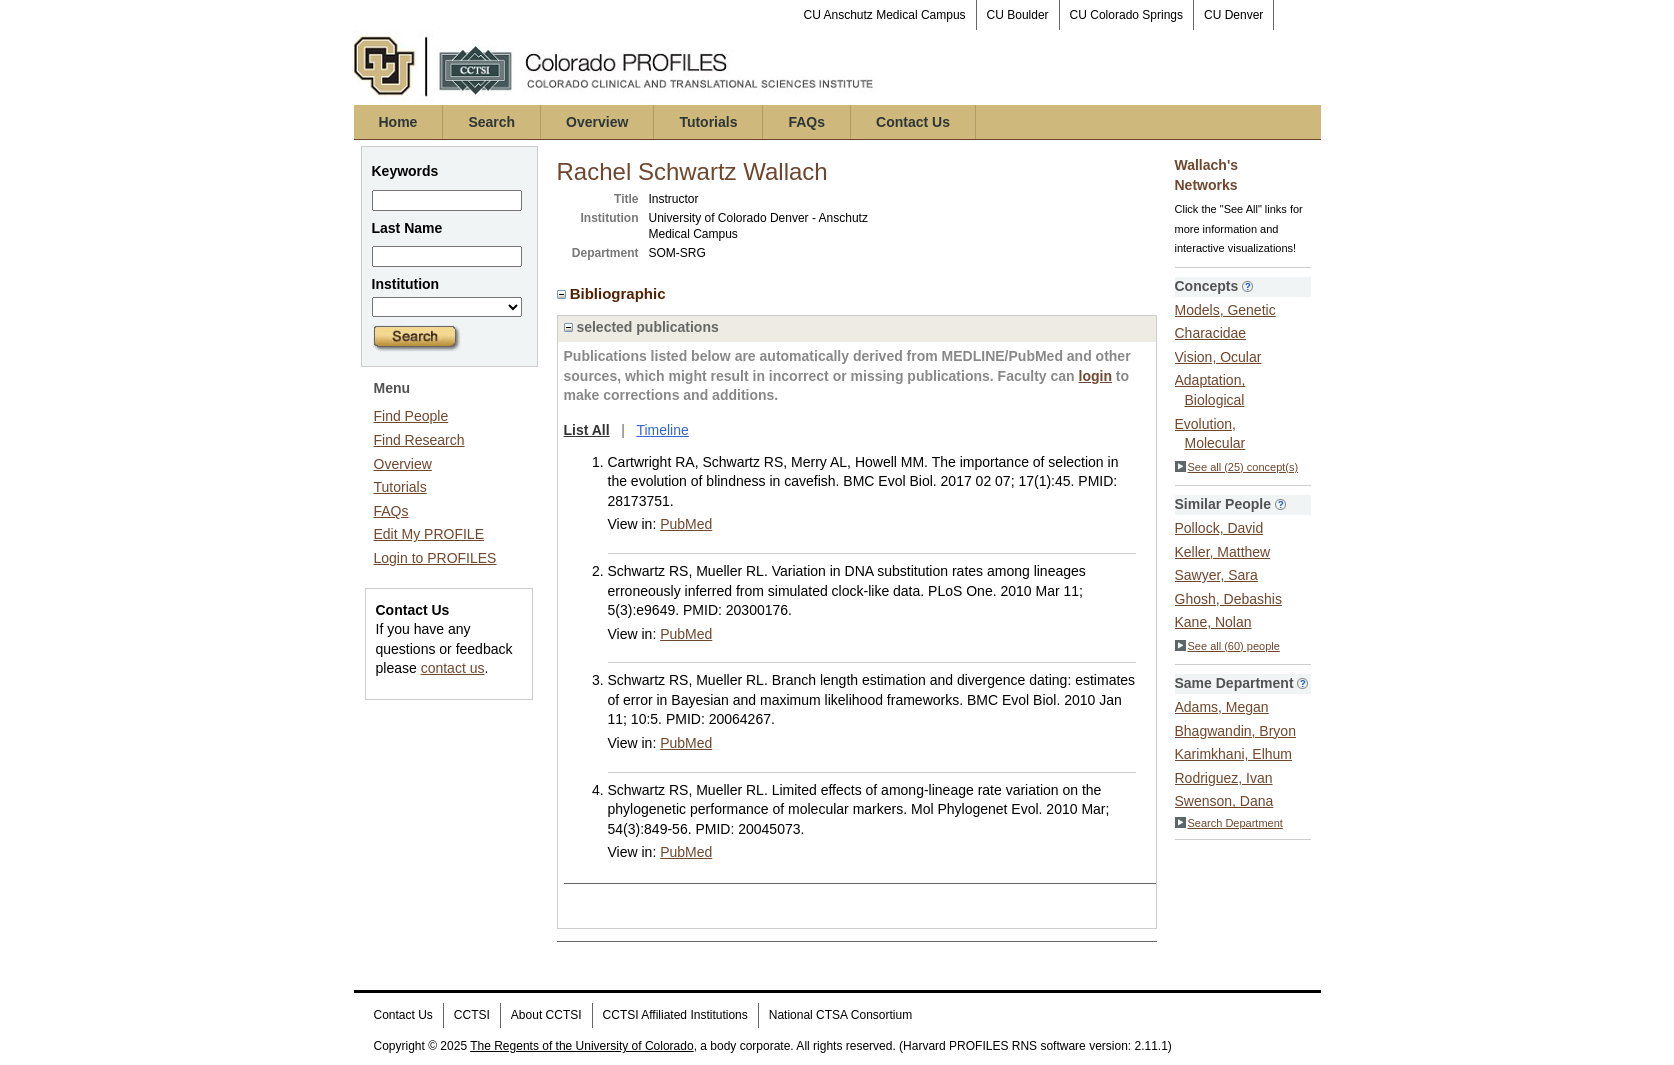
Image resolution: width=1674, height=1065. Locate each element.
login (1095, 376)
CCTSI (472, 1015)
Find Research (419, 440)
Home (398, 122)
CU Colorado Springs (1126, 15)
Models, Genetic (1225, 310)
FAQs (806, 122)
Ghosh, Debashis (1228, 599)
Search (491, 122)
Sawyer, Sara (1216, 575)
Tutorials (708, 122)
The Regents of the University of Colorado (581, 1046)
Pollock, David (1219, 528)
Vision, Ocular (1218, 357)
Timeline (662, 430)
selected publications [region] (641, 327)
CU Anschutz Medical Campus (885, 15)
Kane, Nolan (1213, 622)
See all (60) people (1227, 646)
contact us (453, 668)
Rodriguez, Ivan (1224, 778)
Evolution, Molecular (1210, 434)
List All (587, 430)
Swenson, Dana (1224, 801)
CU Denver (1233, 15)
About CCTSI (546, 1015)
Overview (597, 122)
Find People (411, 416)
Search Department (1229, 823)
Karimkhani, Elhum (1234, 754)
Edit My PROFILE (429, 534)
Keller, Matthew (1223, 552)
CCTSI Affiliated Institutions (675, 1015)
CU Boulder (1018, 15)
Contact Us (913, 122)
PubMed (686, 524)
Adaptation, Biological (1210, 390)
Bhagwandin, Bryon (1235, 731)
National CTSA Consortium (840, 1015)
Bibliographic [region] (613, 293)
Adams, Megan (1222, 707)
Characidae (1211, 333)
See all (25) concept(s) (1237, 467)
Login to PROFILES (435, 558)
